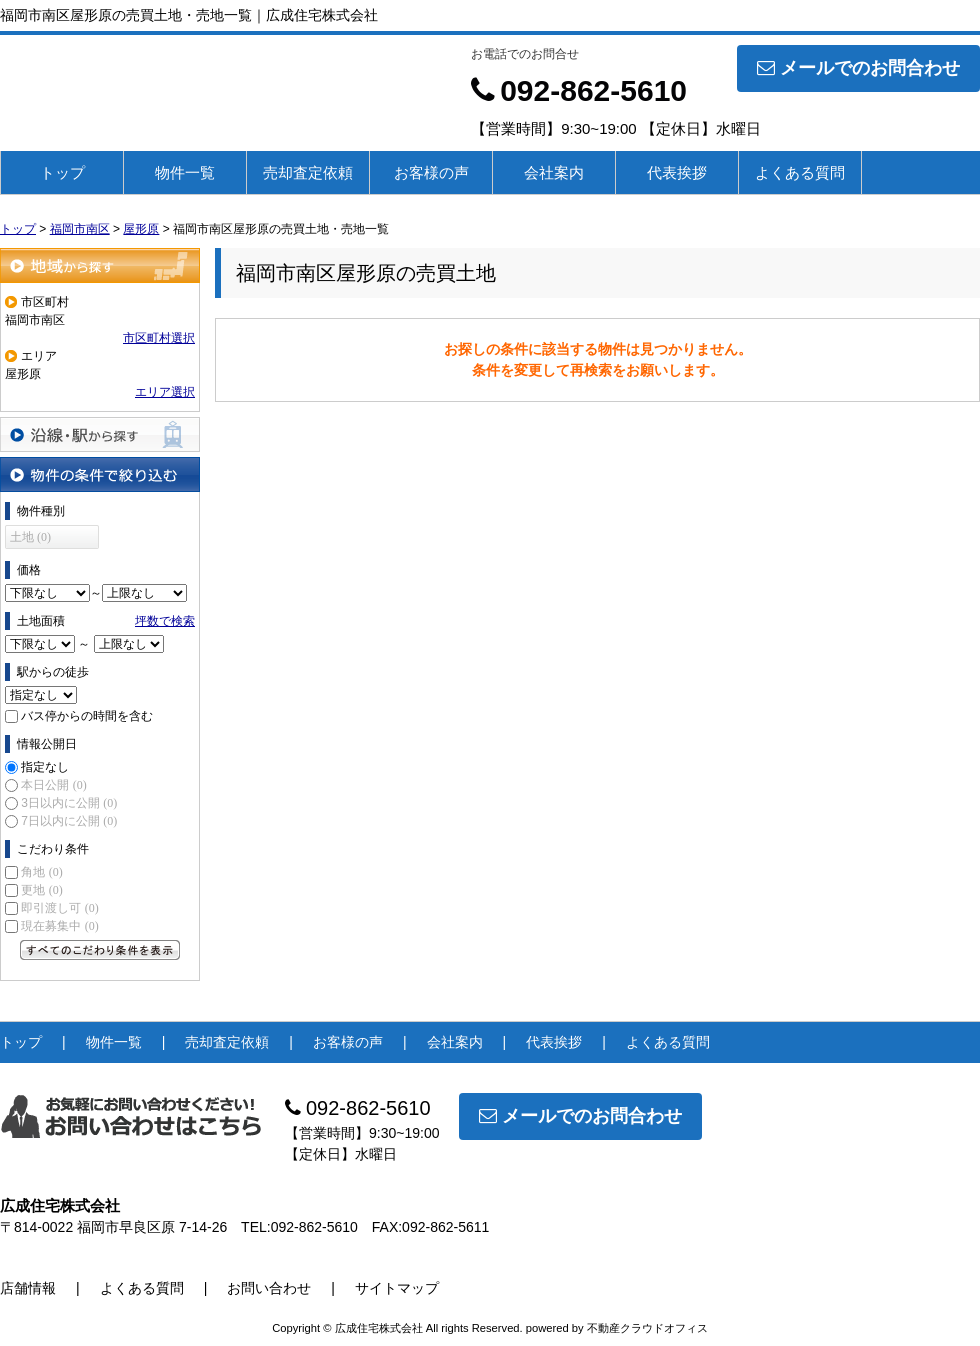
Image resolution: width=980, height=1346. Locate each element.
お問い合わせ (269, 1288)
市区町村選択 (159, 338)
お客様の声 (431, 172)
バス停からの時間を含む (87, 716)
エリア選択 (165, 392)
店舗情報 (28, 1288)
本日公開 (53, 785)
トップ (62, 172)
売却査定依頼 (308, 172)
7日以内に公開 (69, 821)
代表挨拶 (677, 172)
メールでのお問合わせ (858, 68)
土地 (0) (30, 537)
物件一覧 (185, 172)
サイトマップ (397, 1288)
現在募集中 (59, 926)
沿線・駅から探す (100, 434)
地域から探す (100, 265)
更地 (41, 890)
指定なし (45, 767)
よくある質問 (800, 172)
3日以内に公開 (69, 803)
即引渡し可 (59, 908)
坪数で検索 (165, 621)
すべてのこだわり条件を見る (100, 950)
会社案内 (554, 172)
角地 (41, 872)
